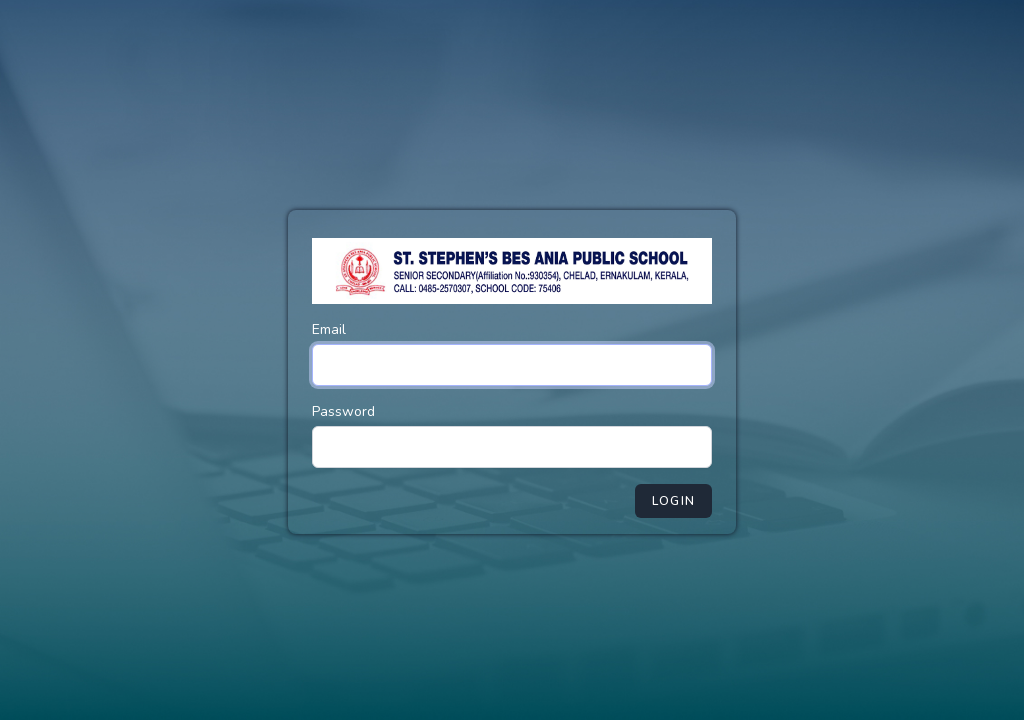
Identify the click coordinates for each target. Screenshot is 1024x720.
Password (343, 411)
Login (673, 501)
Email (329, 329)
